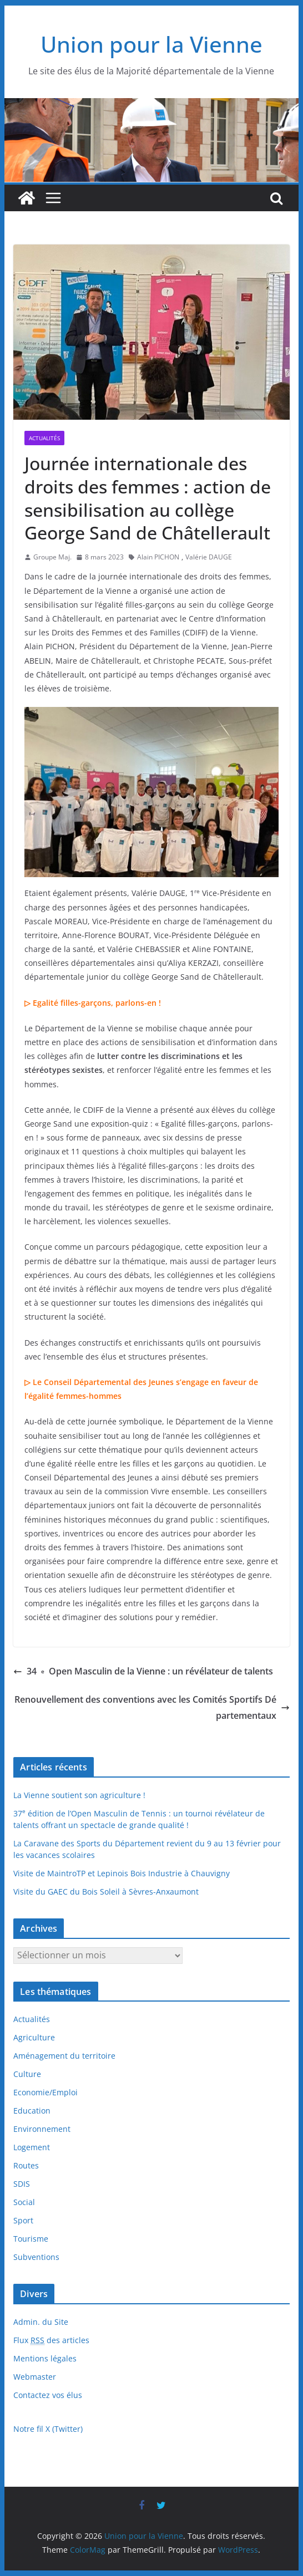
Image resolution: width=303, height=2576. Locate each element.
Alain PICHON (158, 557)
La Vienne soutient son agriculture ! (79, 1795)
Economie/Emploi (45, 2092)
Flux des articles (51, 2340)
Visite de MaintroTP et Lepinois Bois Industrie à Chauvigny (121, 1873)
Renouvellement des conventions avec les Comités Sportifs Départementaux (152, 1707)
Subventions (36, 2257)
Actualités (44, 438)
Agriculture (34, 2037)
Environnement (41, 2129)
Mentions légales (45, 2358)
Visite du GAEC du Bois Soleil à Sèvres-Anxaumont (106, 1891)
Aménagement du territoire (64, 2055)
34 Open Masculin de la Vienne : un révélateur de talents (143, 1671)
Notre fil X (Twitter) (48, 2429)
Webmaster (34, 2376)
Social (24, 2202)
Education (31, 2110)
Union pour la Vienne (151, 44)
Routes (26, 2165)
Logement (31, 2147)
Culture (27, 2074)
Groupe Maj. (52, 557)
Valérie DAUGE (208, 557)
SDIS (21, 2183)
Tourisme (30, 2238)
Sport (23, 2220)
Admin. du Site (40, 2322)
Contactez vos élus (47, 2395)
